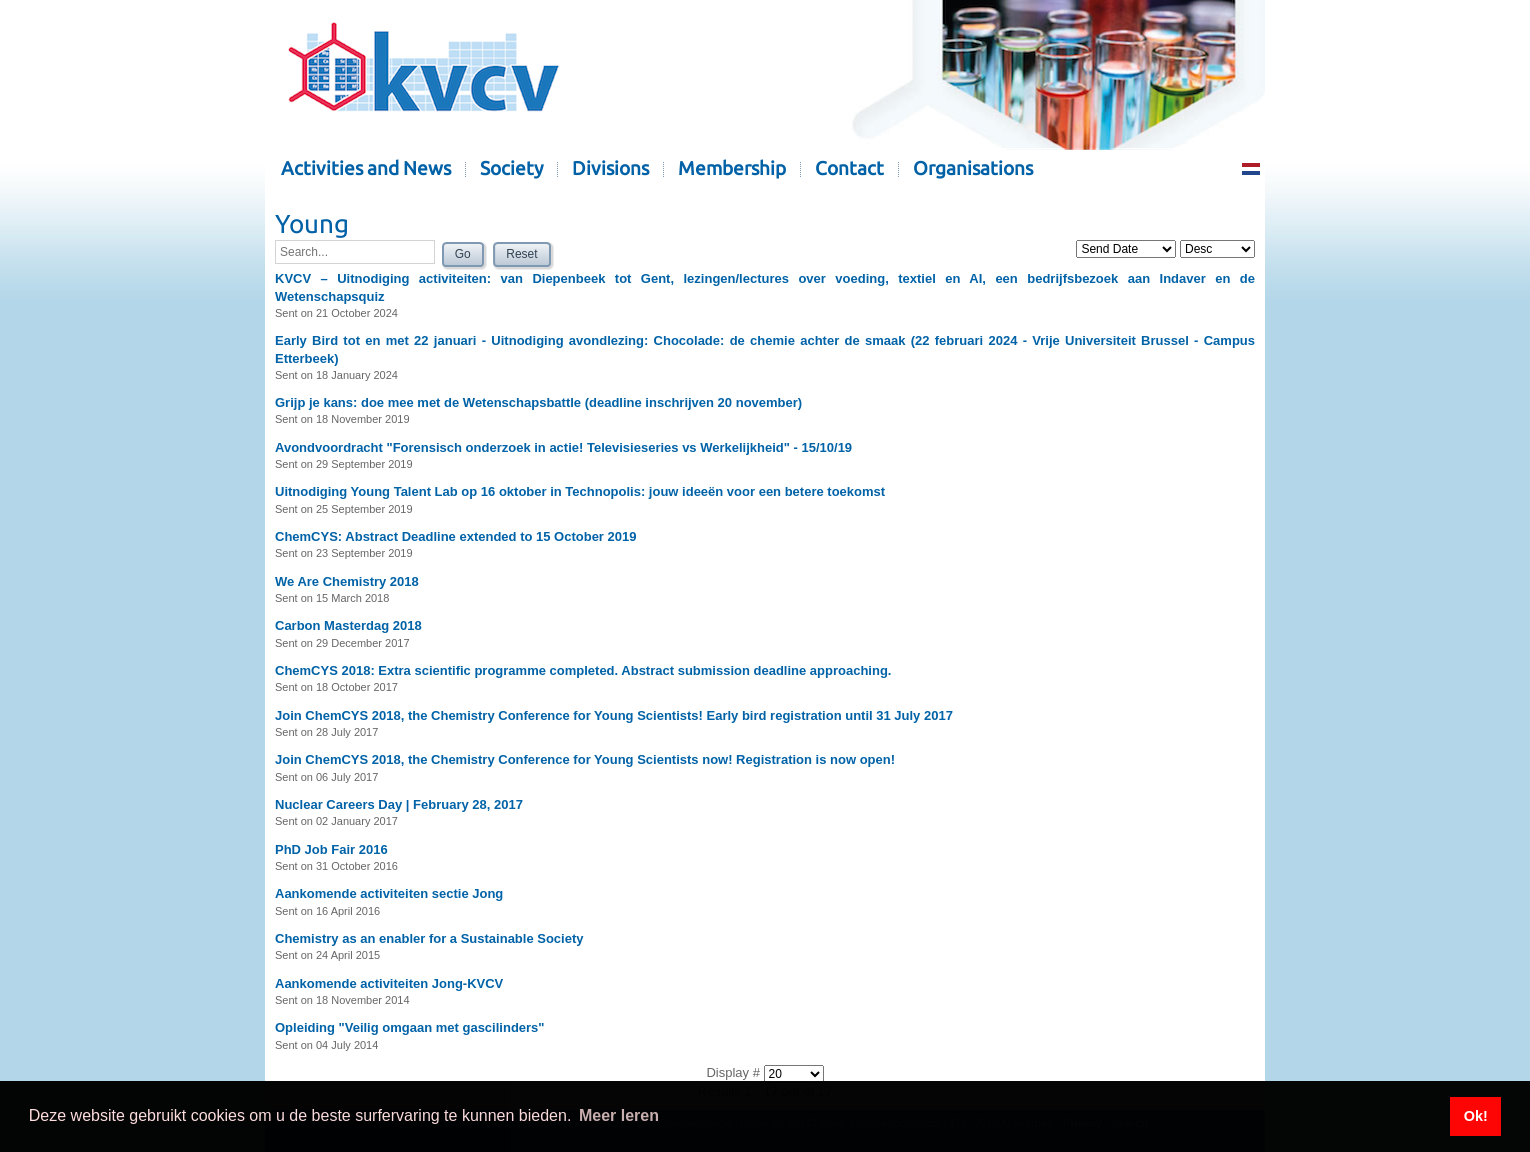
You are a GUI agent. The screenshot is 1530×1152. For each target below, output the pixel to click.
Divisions (610, 168)
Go (463, 254)
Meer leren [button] (619, 1115)
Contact (849, 168)
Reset (521, 254)
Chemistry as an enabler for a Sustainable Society (429, 938)
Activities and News (366, 168)
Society (511, 168)
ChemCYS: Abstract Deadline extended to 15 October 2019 (455, 536)
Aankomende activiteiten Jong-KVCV (389, 983)
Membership (732, 168)
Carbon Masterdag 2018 (348, 625)
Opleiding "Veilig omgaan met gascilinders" (410, 1027)
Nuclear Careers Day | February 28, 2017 (399, 804)
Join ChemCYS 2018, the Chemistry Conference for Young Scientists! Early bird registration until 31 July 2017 (614, 715)
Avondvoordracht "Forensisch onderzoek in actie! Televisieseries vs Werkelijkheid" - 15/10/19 (563, 447)
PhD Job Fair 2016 (331, 849)
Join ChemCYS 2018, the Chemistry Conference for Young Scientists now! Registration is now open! (585, 759)
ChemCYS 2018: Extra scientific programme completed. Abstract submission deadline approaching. (583, 670)
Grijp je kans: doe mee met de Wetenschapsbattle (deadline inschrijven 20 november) (538, 402)
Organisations (973, 168)
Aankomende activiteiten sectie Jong (389, 893)
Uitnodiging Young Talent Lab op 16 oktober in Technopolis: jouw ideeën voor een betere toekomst (580, 491)
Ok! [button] (1476, 1116)
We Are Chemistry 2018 (347, 581)
